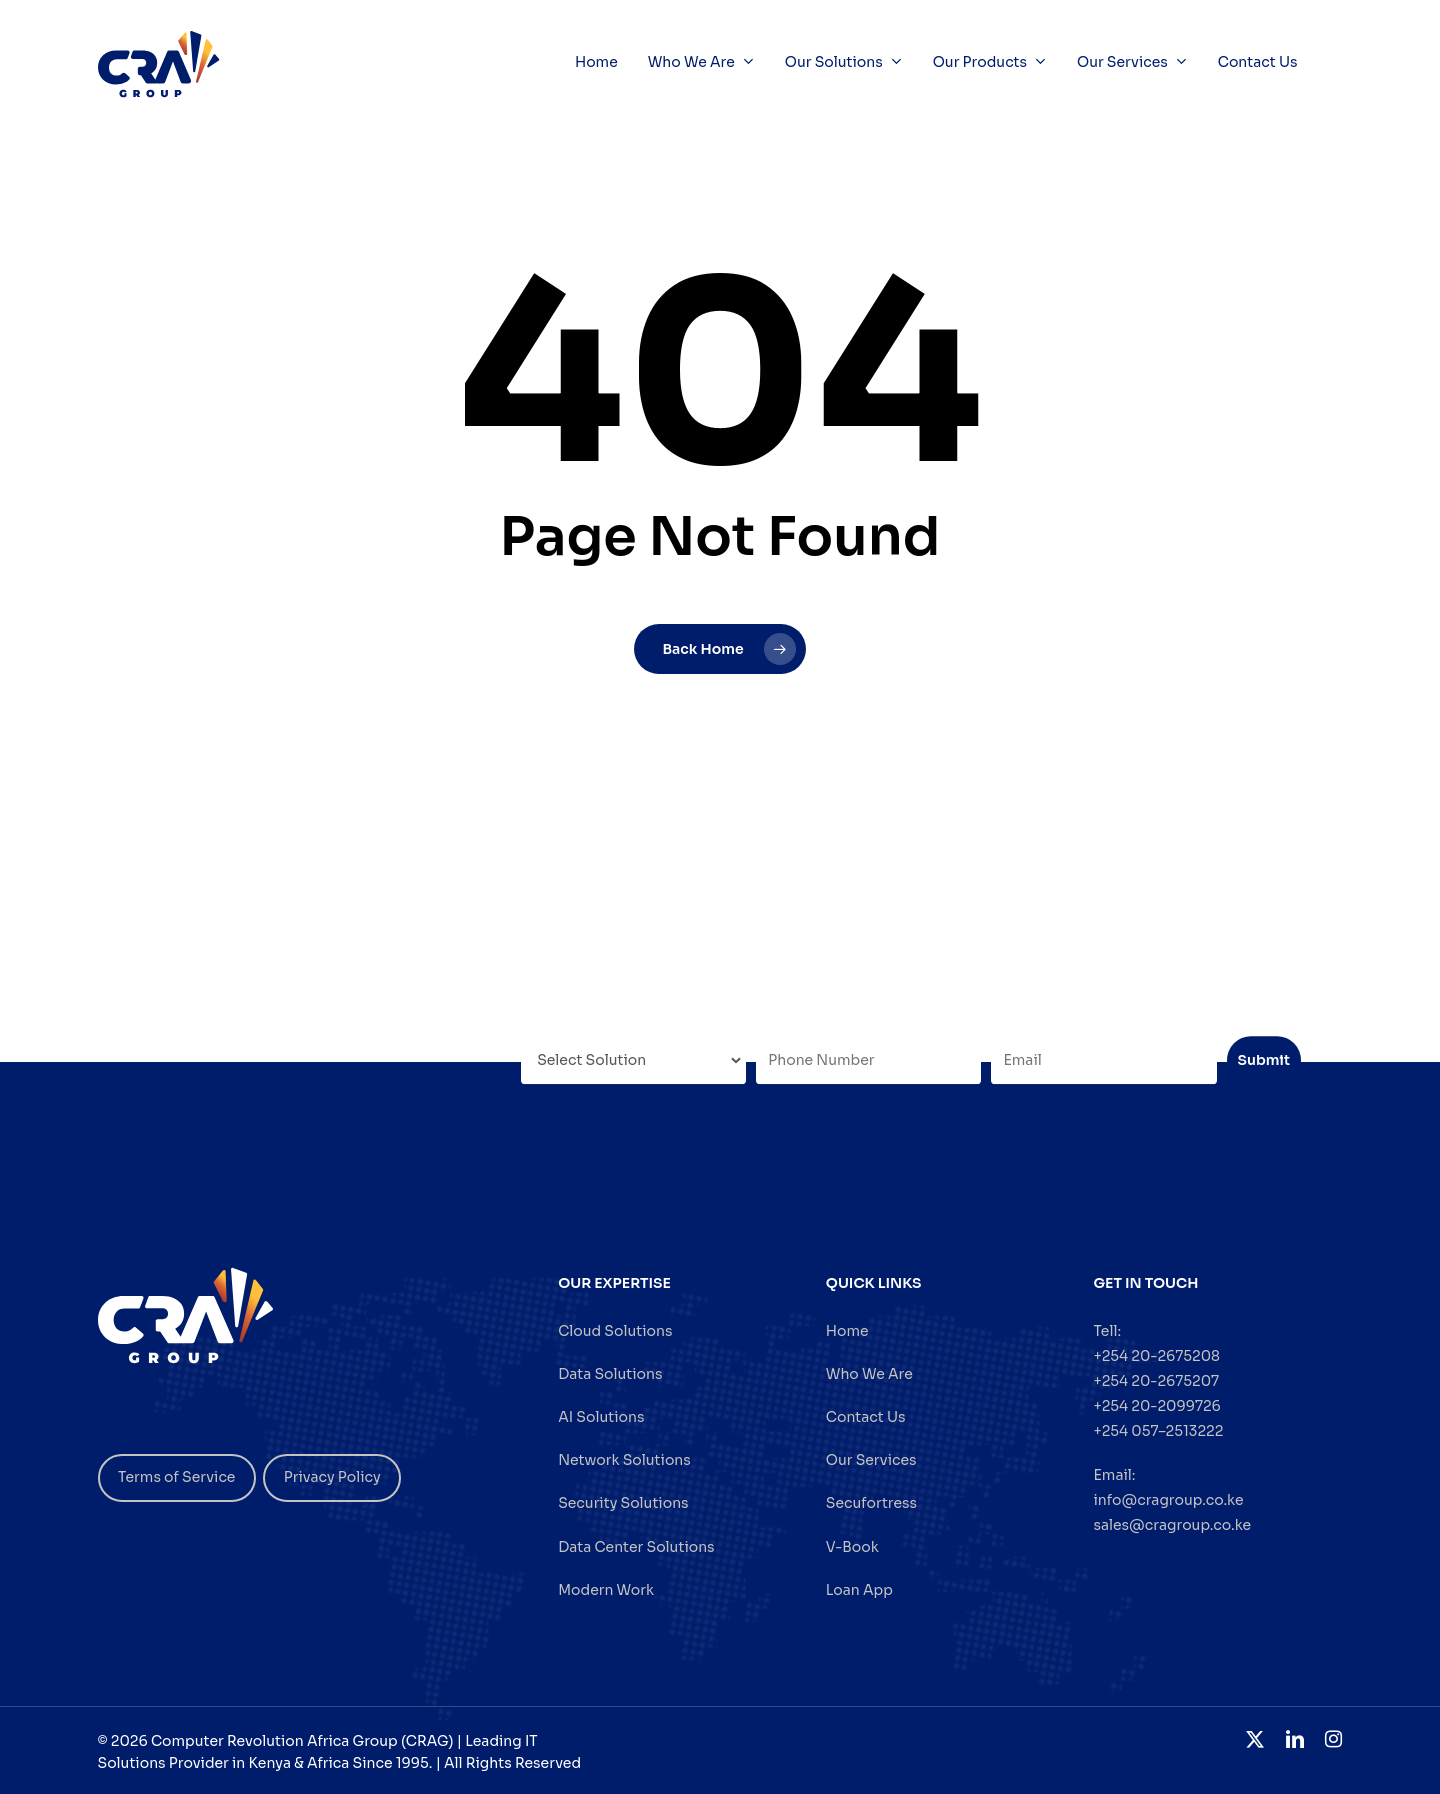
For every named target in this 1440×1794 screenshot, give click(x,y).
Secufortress (871, 1503)
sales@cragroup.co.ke (1172, 1525)
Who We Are (869, 1374)
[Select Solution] (633, 1060)
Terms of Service (176, 1477)
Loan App (859, 1590)
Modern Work (606, 1590)
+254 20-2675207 (1156, 1381)
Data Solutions (610, 1374)
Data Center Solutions (636, 1547)
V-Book (852, 1547)
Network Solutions (624, 1460)
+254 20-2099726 (1156, 1406)
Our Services (871, 1460)
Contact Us (866, 1417)
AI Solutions (601, 1417)
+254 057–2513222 (1158, 1431)
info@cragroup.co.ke (1168, 1500)
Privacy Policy (332, 1477)
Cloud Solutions (615, 1331)
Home (847, 1331)
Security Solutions (623, 1503)
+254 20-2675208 (1156, 1356)
